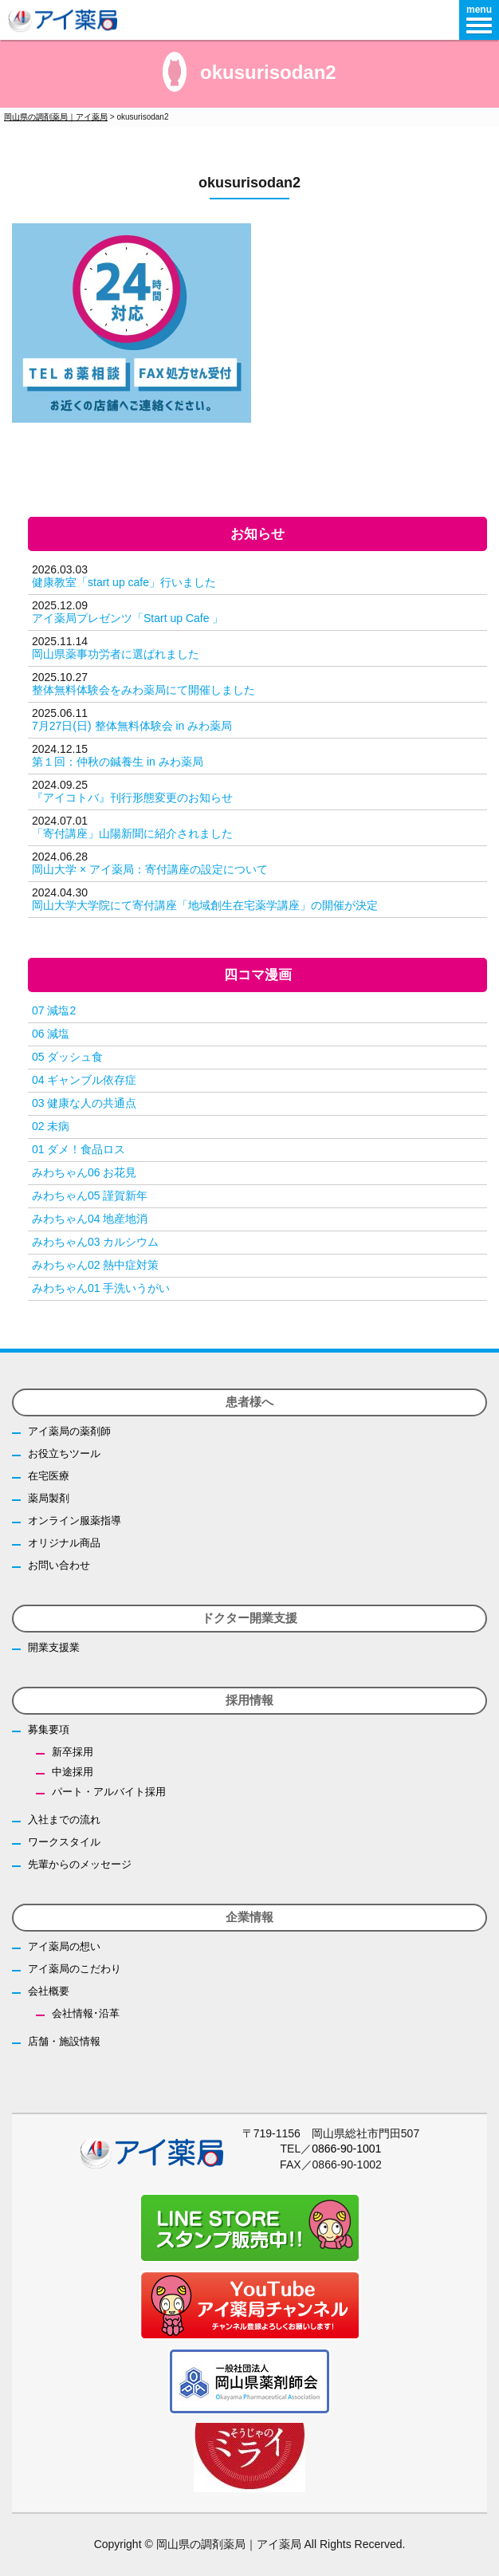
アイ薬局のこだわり (74, 1969)
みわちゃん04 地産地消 (89, 1218)
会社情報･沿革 (86, 2013)
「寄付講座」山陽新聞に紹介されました (132, 833)
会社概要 (48, 1991)
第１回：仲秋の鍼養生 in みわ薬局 (117, 761)
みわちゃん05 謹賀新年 (89, 1195)
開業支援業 (54, 1647)
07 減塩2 (54, 1010)
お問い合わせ (59, 1565)
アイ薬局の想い (64, 1946)
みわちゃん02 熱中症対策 (95, 1264)
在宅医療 (48, 1476)
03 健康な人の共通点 (84, 1103)
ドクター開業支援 (249, 1618)
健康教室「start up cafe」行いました (124, 582)
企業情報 (249, 1917)
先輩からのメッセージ (80, 1864)
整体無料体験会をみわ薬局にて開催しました (143, 689)
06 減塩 (50, 1033)
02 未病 (50, 1126)
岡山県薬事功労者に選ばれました (115, 654)
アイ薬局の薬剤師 (69, 1431)
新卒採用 (72, 1752)
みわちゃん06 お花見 (84, 1172)
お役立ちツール (64, 1453)
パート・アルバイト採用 (109, 1792)
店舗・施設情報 (64, 2041)
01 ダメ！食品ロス (78, 1149)
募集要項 (48, 1729)
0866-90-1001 (346, 2148)
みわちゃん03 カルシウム (95, 1241)
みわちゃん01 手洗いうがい (101, 1288)
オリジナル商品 (64, 1543)
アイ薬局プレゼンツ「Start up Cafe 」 (127, 618)
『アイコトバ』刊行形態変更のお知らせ (132, 797)
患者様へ (249, 1401)
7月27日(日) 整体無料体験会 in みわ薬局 (132, 725)
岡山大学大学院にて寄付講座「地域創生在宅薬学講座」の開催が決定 (205, 905)
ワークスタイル (64, 1842)
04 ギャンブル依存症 (84, 1079)
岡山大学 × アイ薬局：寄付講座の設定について (150, 869)
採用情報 (249, 1700)
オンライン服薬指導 (74, 1520)
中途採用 (72, 1772)
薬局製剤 (48, 1498)
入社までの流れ (64, 1820)
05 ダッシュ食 (67, 1056)
